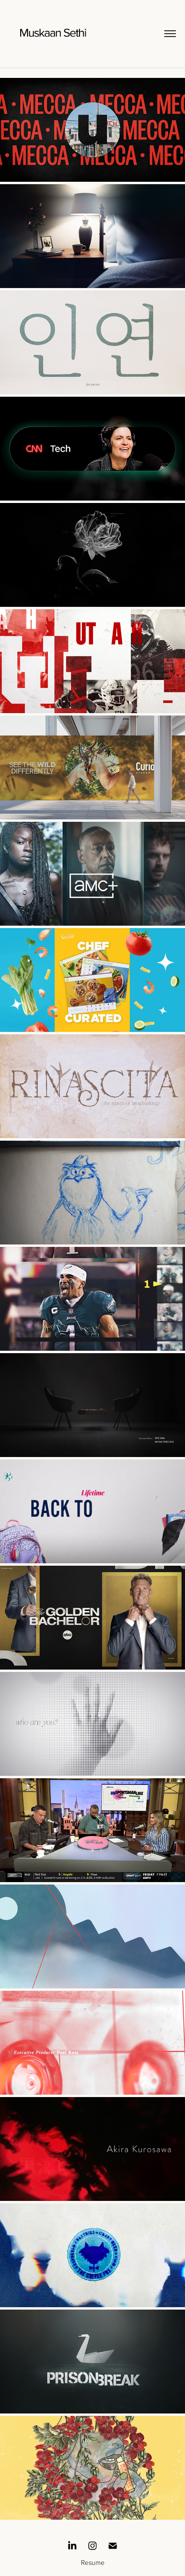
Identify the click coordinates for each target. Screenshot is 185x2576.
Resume (93, 2562)
